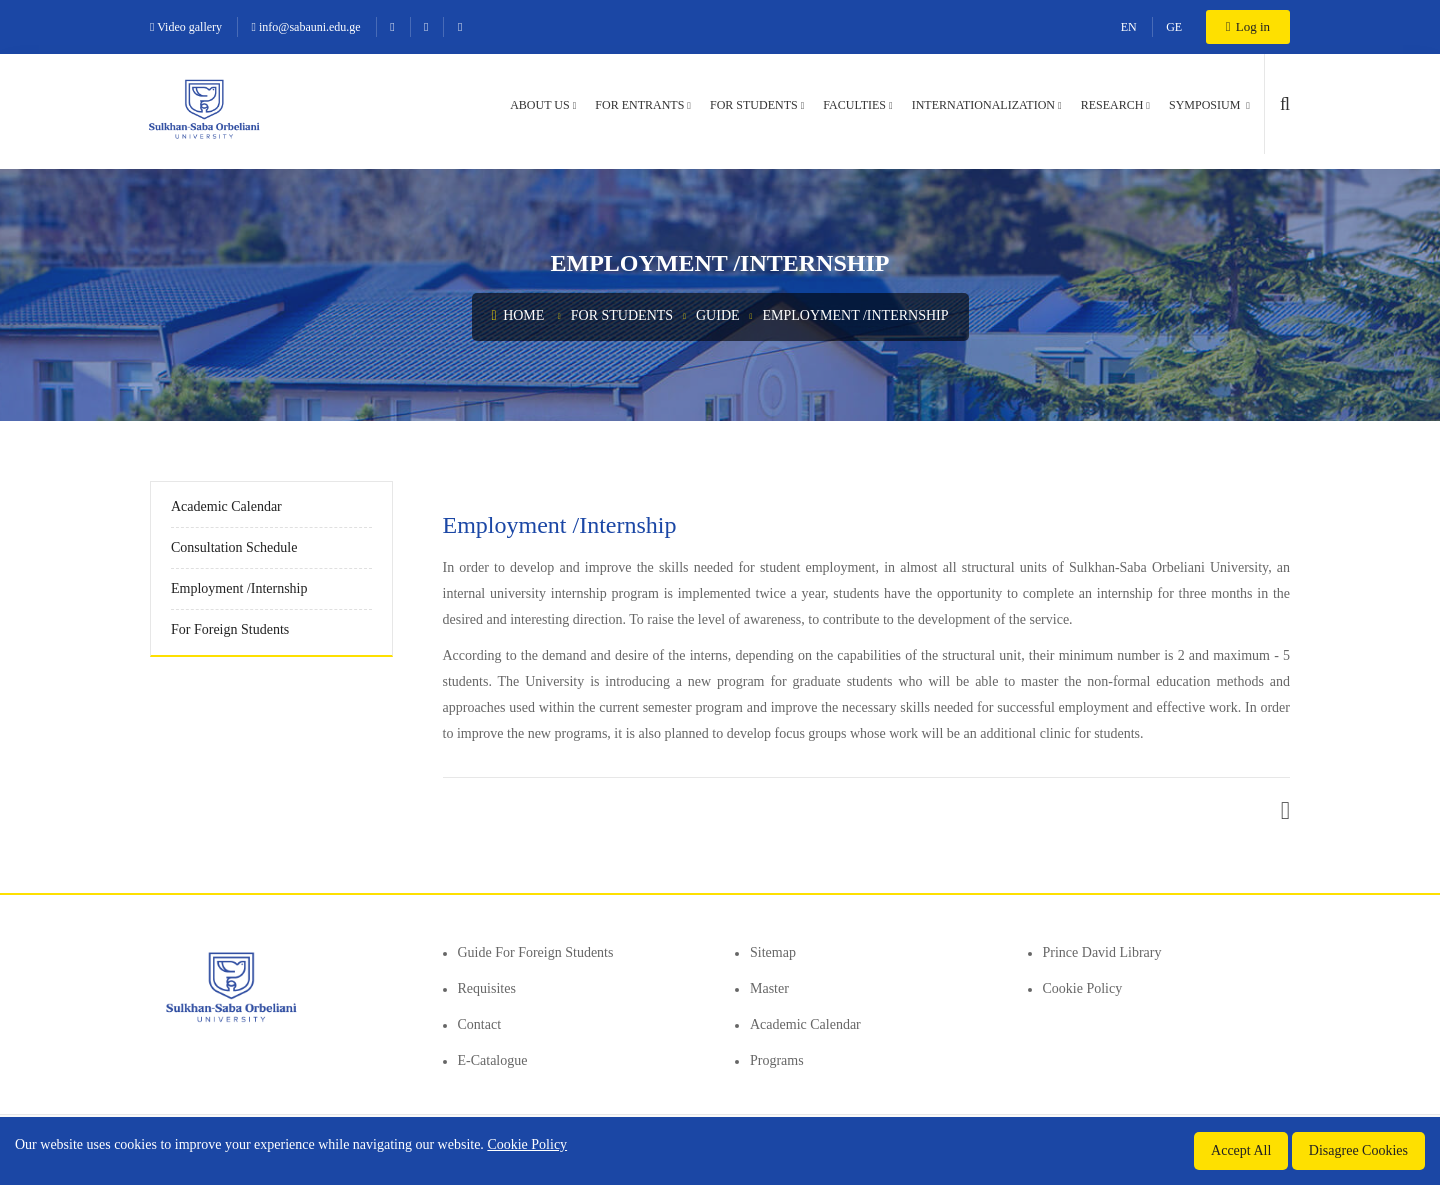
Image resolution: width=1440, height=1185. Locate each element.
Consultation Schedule (234, 547)
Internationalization (983, 105)
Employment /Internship (855, 315)
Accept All (1241, 1150)
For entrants (639, 105)
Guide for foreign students (536, 952)
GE (1174, 27)
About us (539, 105)
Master (769, 988)
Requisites (487, 988)
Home (518, 315)
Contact (480, 1024)
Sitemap (773, 952)
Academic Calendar (226, 506)
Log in (1248, 26)
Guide (718, 315)
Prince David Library (1102, 952)
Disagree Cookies (1358, 1150)
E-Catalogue (493, 1060)
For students (754, 105)
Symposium (1206, 105)
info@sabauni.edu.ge (306, 27)
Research (1112, 105)
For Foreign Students (230, 629)
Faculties (854, 105)
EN (1129, 27)
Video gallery (186, 27)
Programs (777, 1060)
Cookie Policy (1083, 988)
